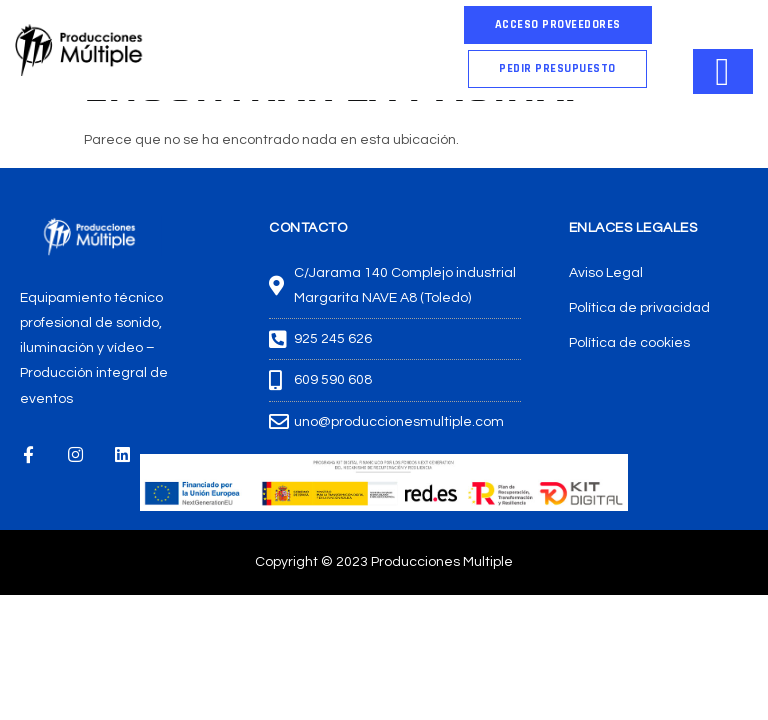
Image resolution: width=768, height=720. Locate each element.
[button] (557, 69)
